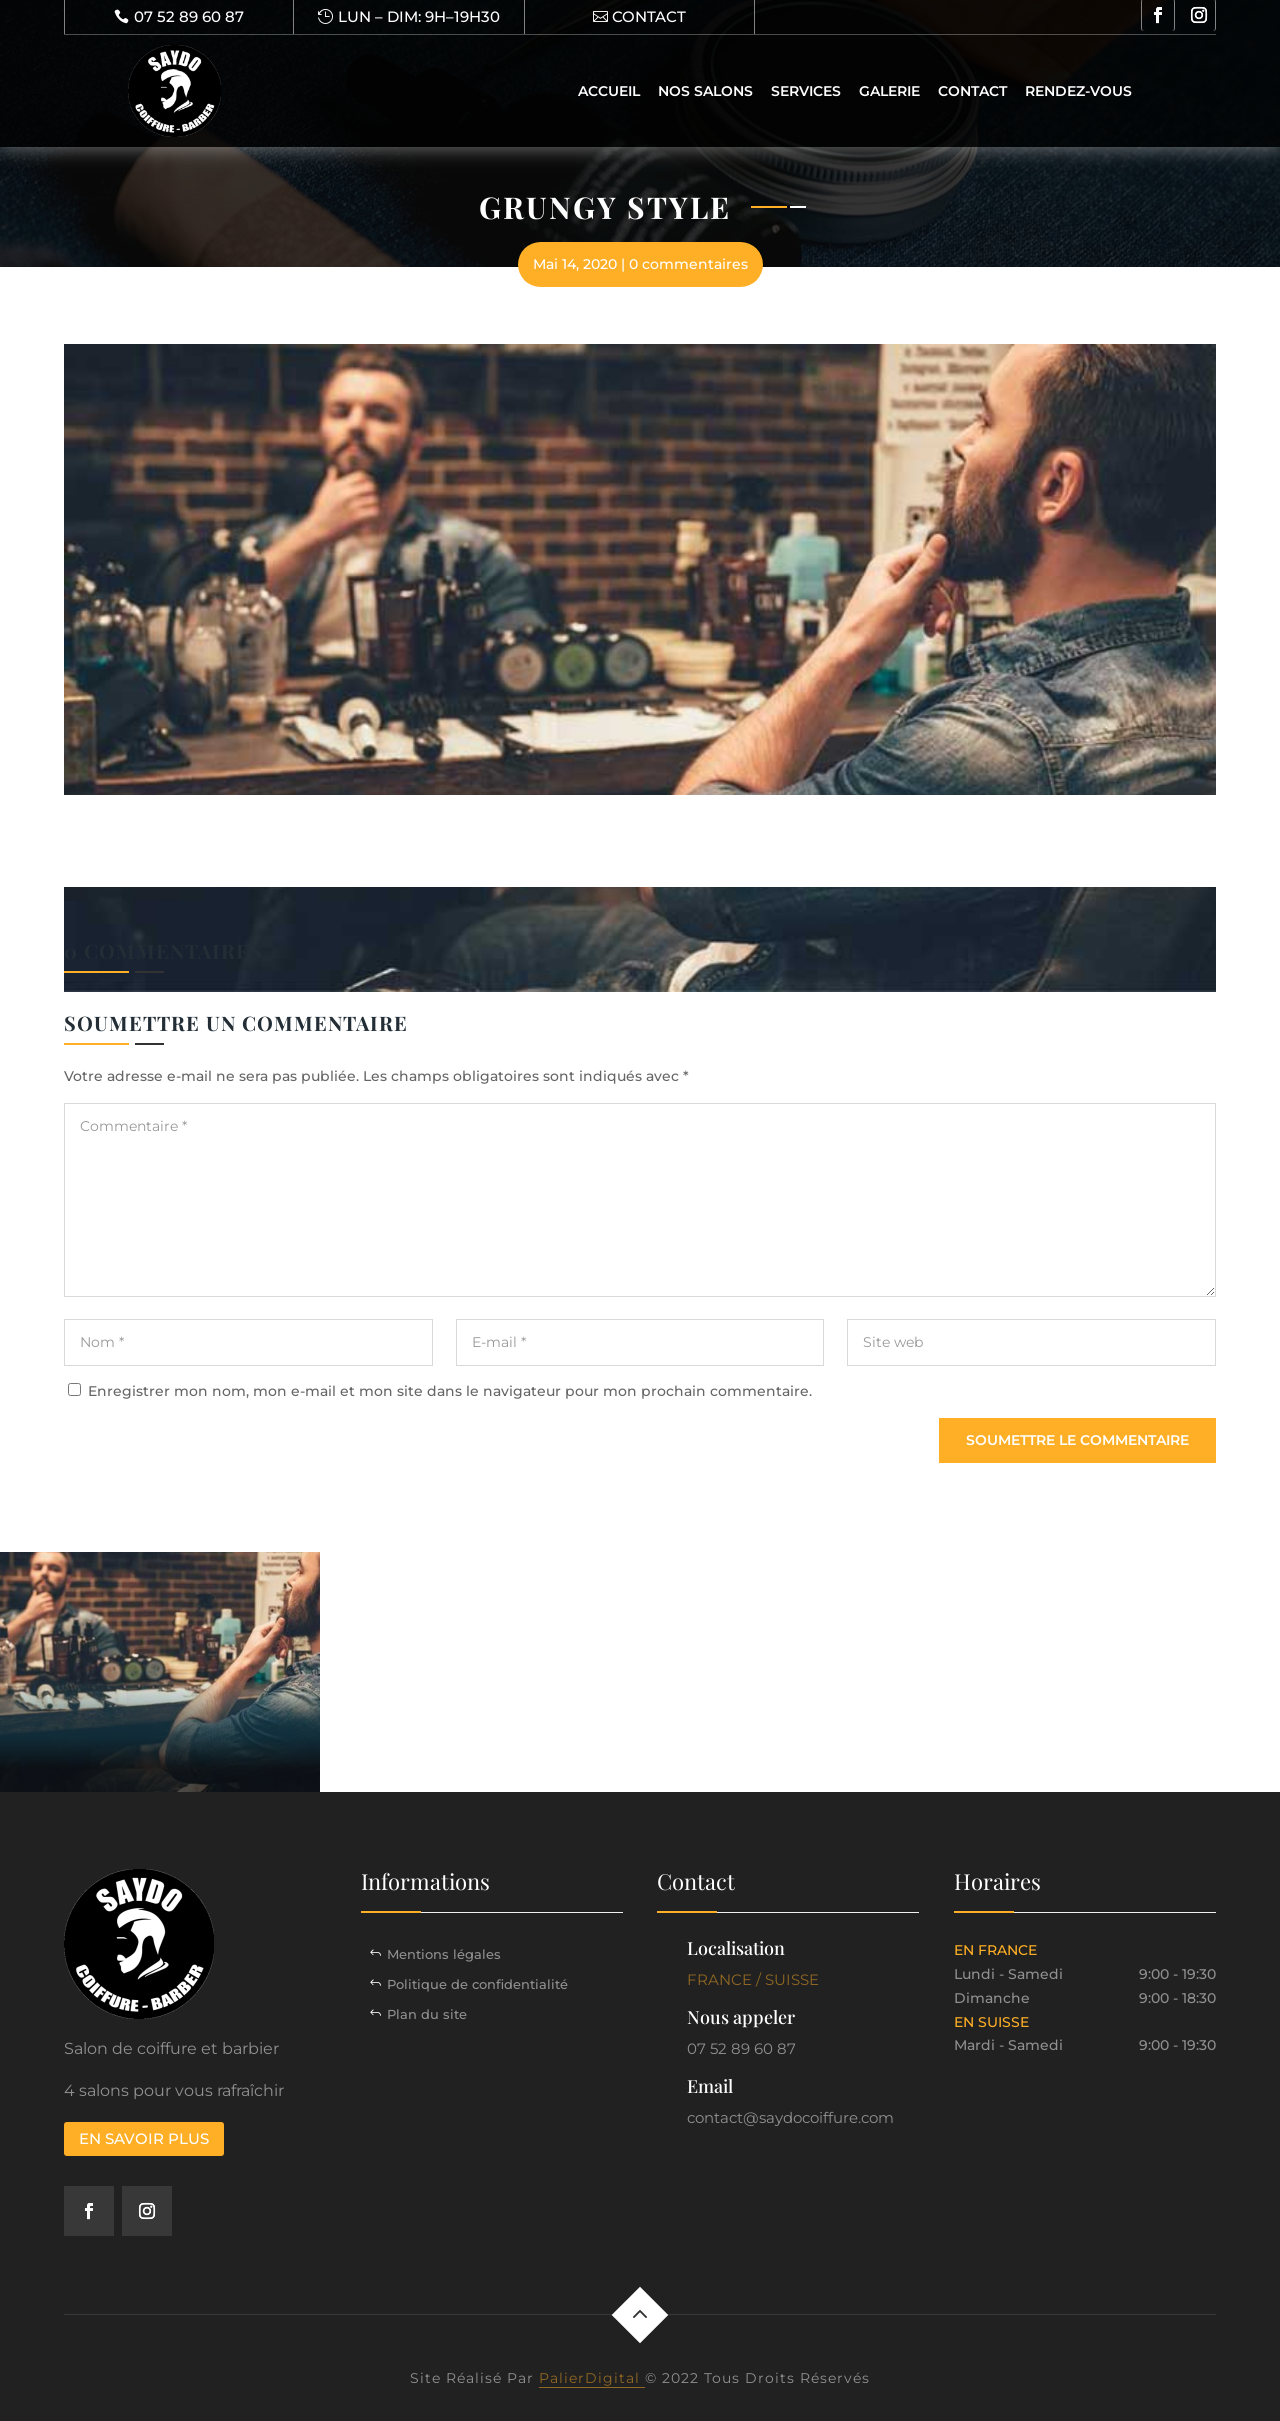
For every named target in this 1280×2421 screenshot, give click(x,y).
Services (806, 91)
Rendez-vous (1078, 91)
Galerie (889, 91)
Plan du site (427, 2014)
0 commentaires (688, 264)
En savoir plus (144, 2138)
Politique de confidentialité (477, 1984)
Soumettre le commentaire (1077, 1440)
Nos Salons (705, 91)
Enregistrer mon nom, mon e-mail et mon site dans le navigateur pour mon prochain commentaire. (450, 1391)
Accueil (609, 91)
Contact (972, 91)
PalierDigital (592, 2378)
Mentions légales (444, 1954)
